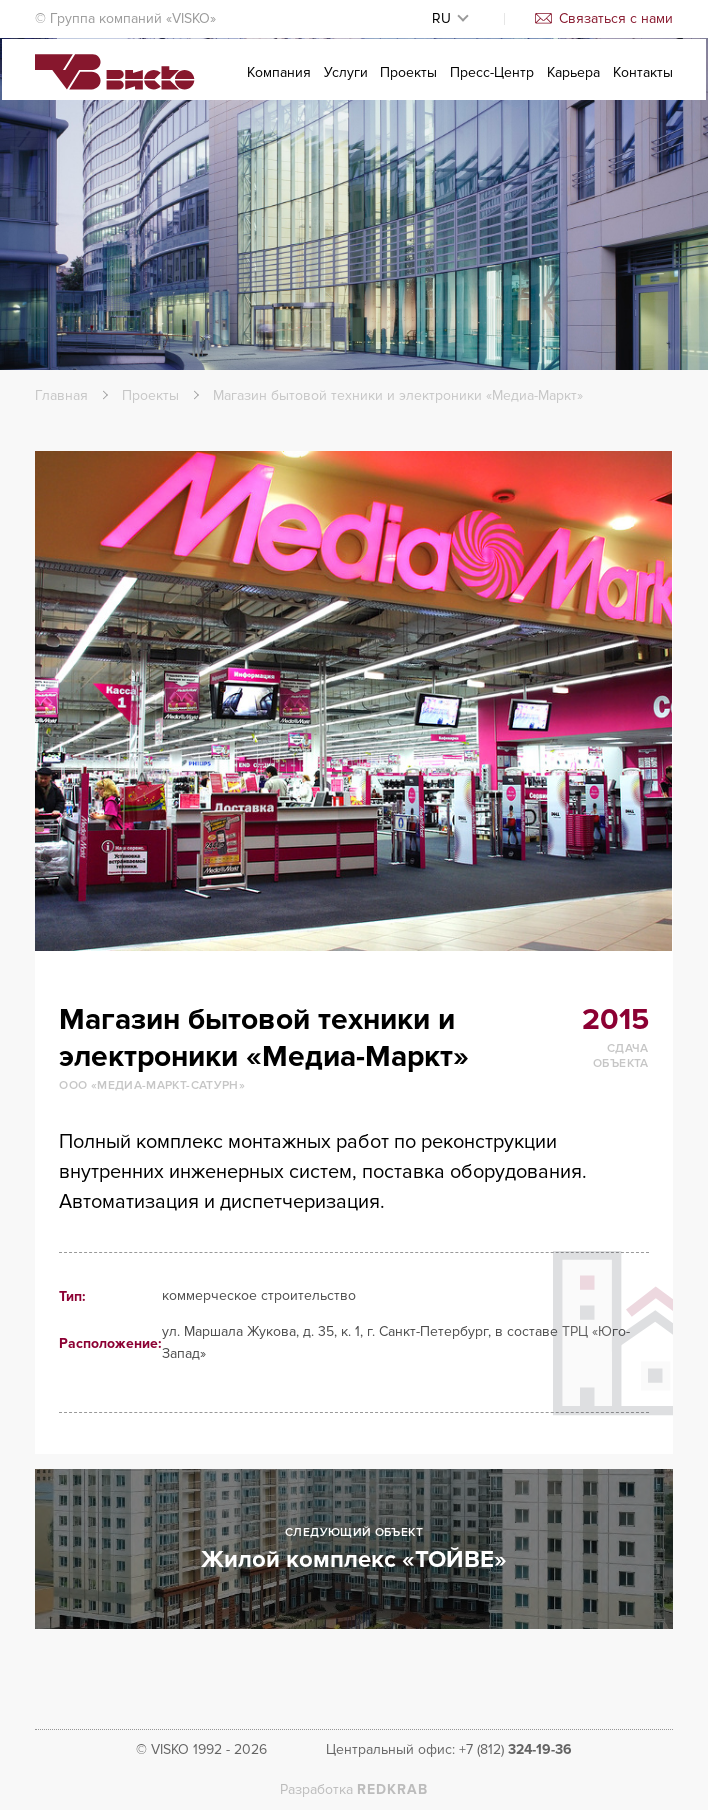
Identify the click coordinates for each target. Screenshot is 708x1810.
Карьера (573, 86)
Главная (61, 395)
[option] (353, 701)
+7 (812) (515, 1749)
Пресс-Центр (492, 86)
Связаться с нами (604, 18)
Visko (115, 88)
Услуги (346, 86)
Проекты (408, 86)
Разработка (354, 1789)
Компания (279, 86)
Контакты (643, 86)
